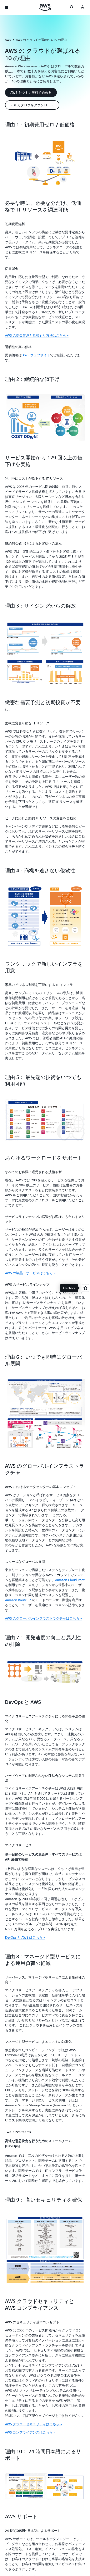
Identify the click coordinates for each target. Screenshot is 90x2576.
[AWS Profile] (82, 7)
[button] (31, 92)
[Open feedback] (85, 1288)
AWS (8, 39)
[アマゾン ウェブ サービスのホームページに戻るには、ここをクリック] (45, 7)
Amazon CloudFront (70, 1460)
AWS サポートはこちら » (23, 2313)
